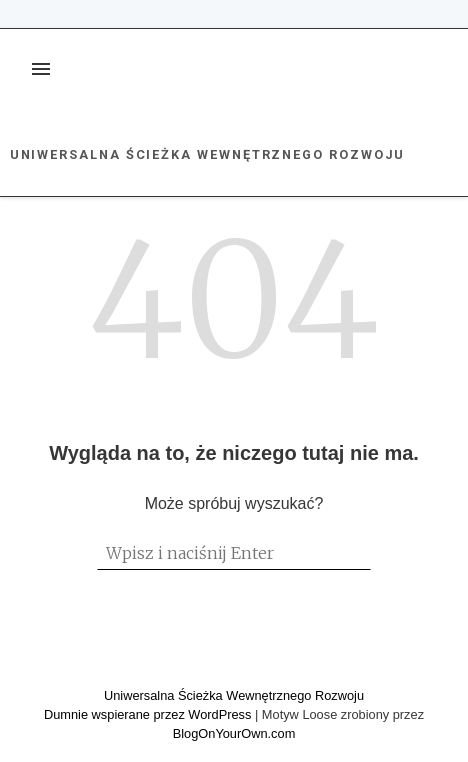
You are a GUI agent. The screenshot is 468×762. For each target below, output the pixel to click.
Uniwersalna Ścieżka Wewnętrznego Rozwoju (208, 154)
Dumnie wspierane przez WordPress (149, 714)
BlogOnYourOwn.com (234, 733)
